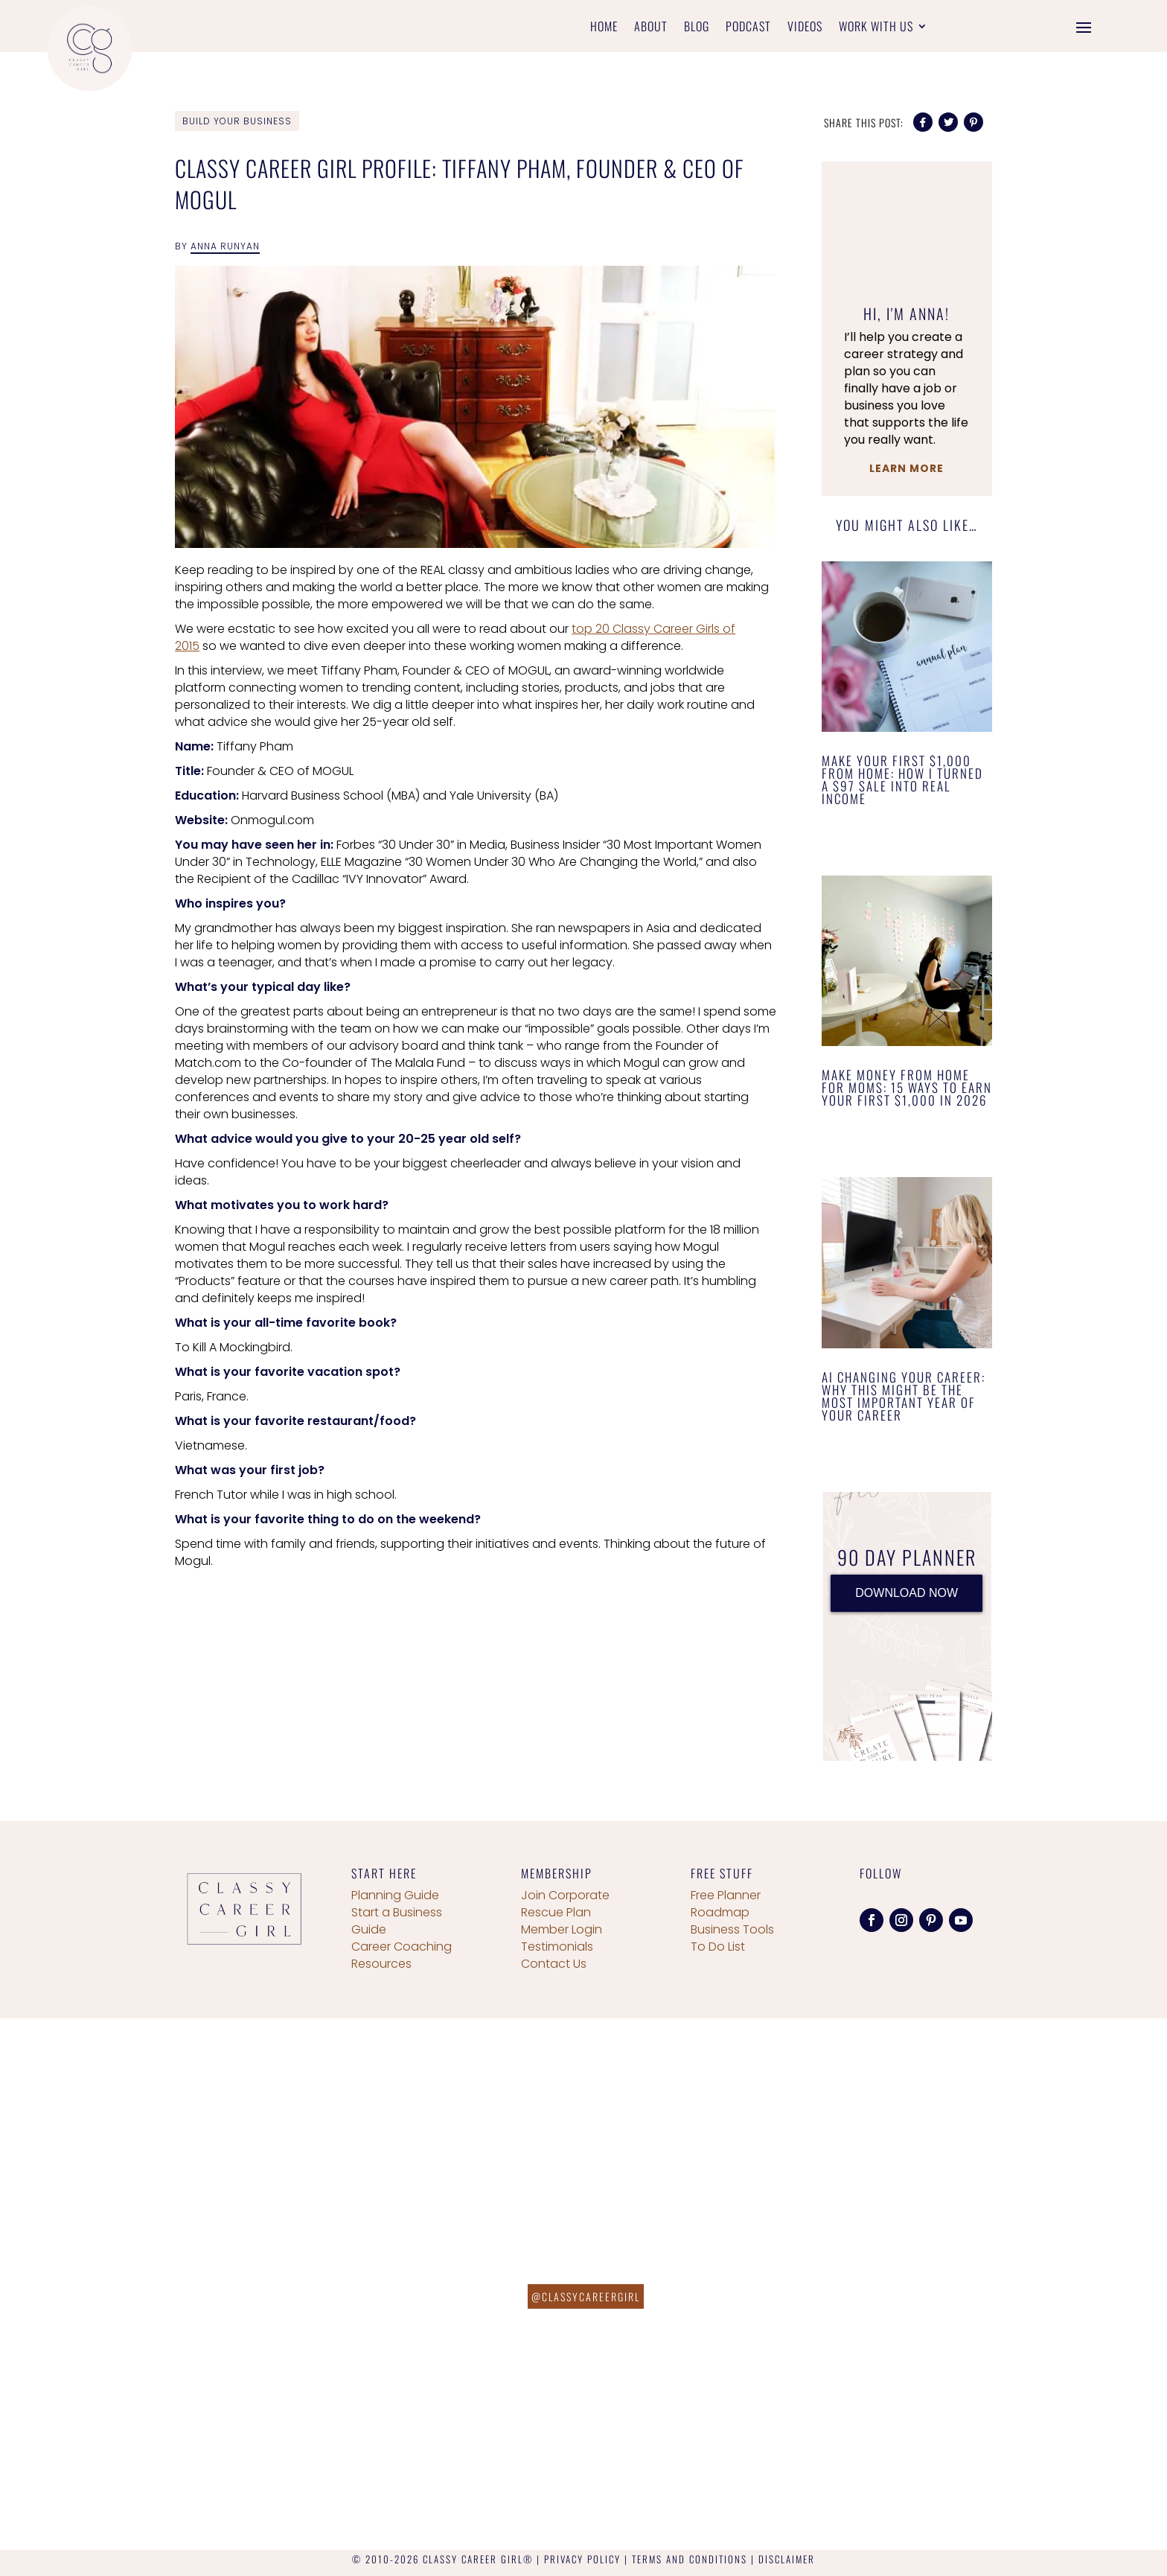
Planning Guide (395, 1895)
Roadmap (720, 1912)
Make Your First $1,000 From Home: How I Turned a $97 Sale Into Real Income (902, 779)
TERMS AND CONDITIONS (689, 2558)
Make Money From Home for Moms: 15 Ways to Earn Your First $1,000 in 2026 (907, 1087)
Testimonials (557, 1946)
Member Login (561, 1929)
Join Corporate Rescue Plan (565, 1904)
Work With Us (876, 28)
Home (604, 28)
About (651, 28)
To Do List (718, 1946)
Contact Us (553, 1963)
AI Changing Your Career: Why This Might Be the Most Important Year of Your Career (903, 1396)
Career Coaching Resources (401, 1955)
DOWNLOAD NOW (906, 1593)
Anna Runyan (225, 246)
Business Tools (732, 1929)
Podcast (748, 28)
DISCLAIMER (786, 2558)
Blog (696, 28)
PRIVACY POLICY (582, 2558)
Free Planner (726, 1895)
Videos (804, 28)
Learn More (906, 468)
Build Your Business (237, 121)
